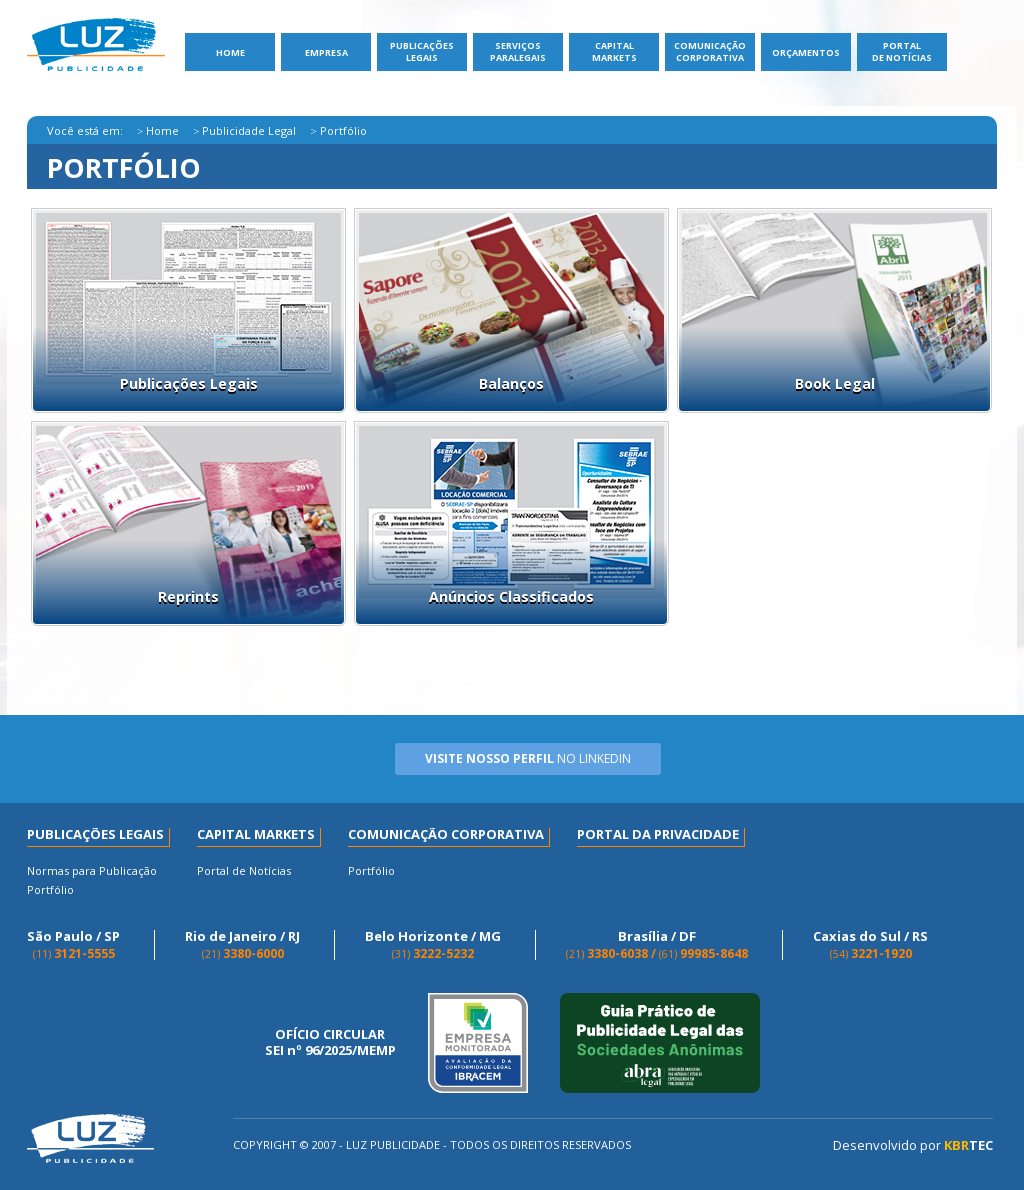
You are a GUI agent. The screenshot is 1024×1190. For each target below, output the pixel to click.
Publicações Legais (422, 51)
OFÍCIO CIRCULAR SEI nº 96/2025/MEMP (330, 1042)
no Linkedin (528, 758)
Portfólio (50, 889)
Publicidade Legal (249, 130)
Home (230, 52)
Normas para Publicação (92, 870)
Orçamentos (806, 52)
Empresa (326, 52)
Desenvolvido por (913, 1145)
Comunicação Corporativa (710, 51)
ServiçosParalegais (518, 51)
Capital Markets (614, 51)
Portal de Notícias (902, 51)
